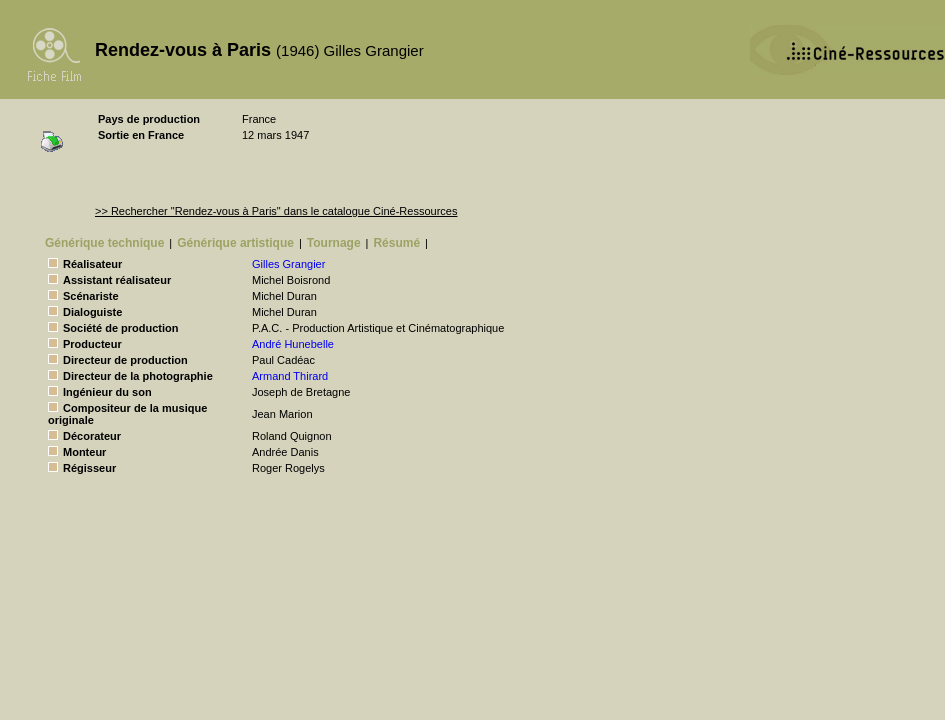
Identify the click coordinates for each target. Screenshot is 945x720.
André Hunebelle (293, 344)
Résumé (396, 243)
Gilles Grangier (288, 264)
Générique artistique (235, 243)
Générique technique (104, 243)
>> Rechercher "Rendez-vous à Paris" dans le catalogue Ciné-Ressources (276, 211)
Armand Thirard (290, 376)
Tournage (334, 243)
